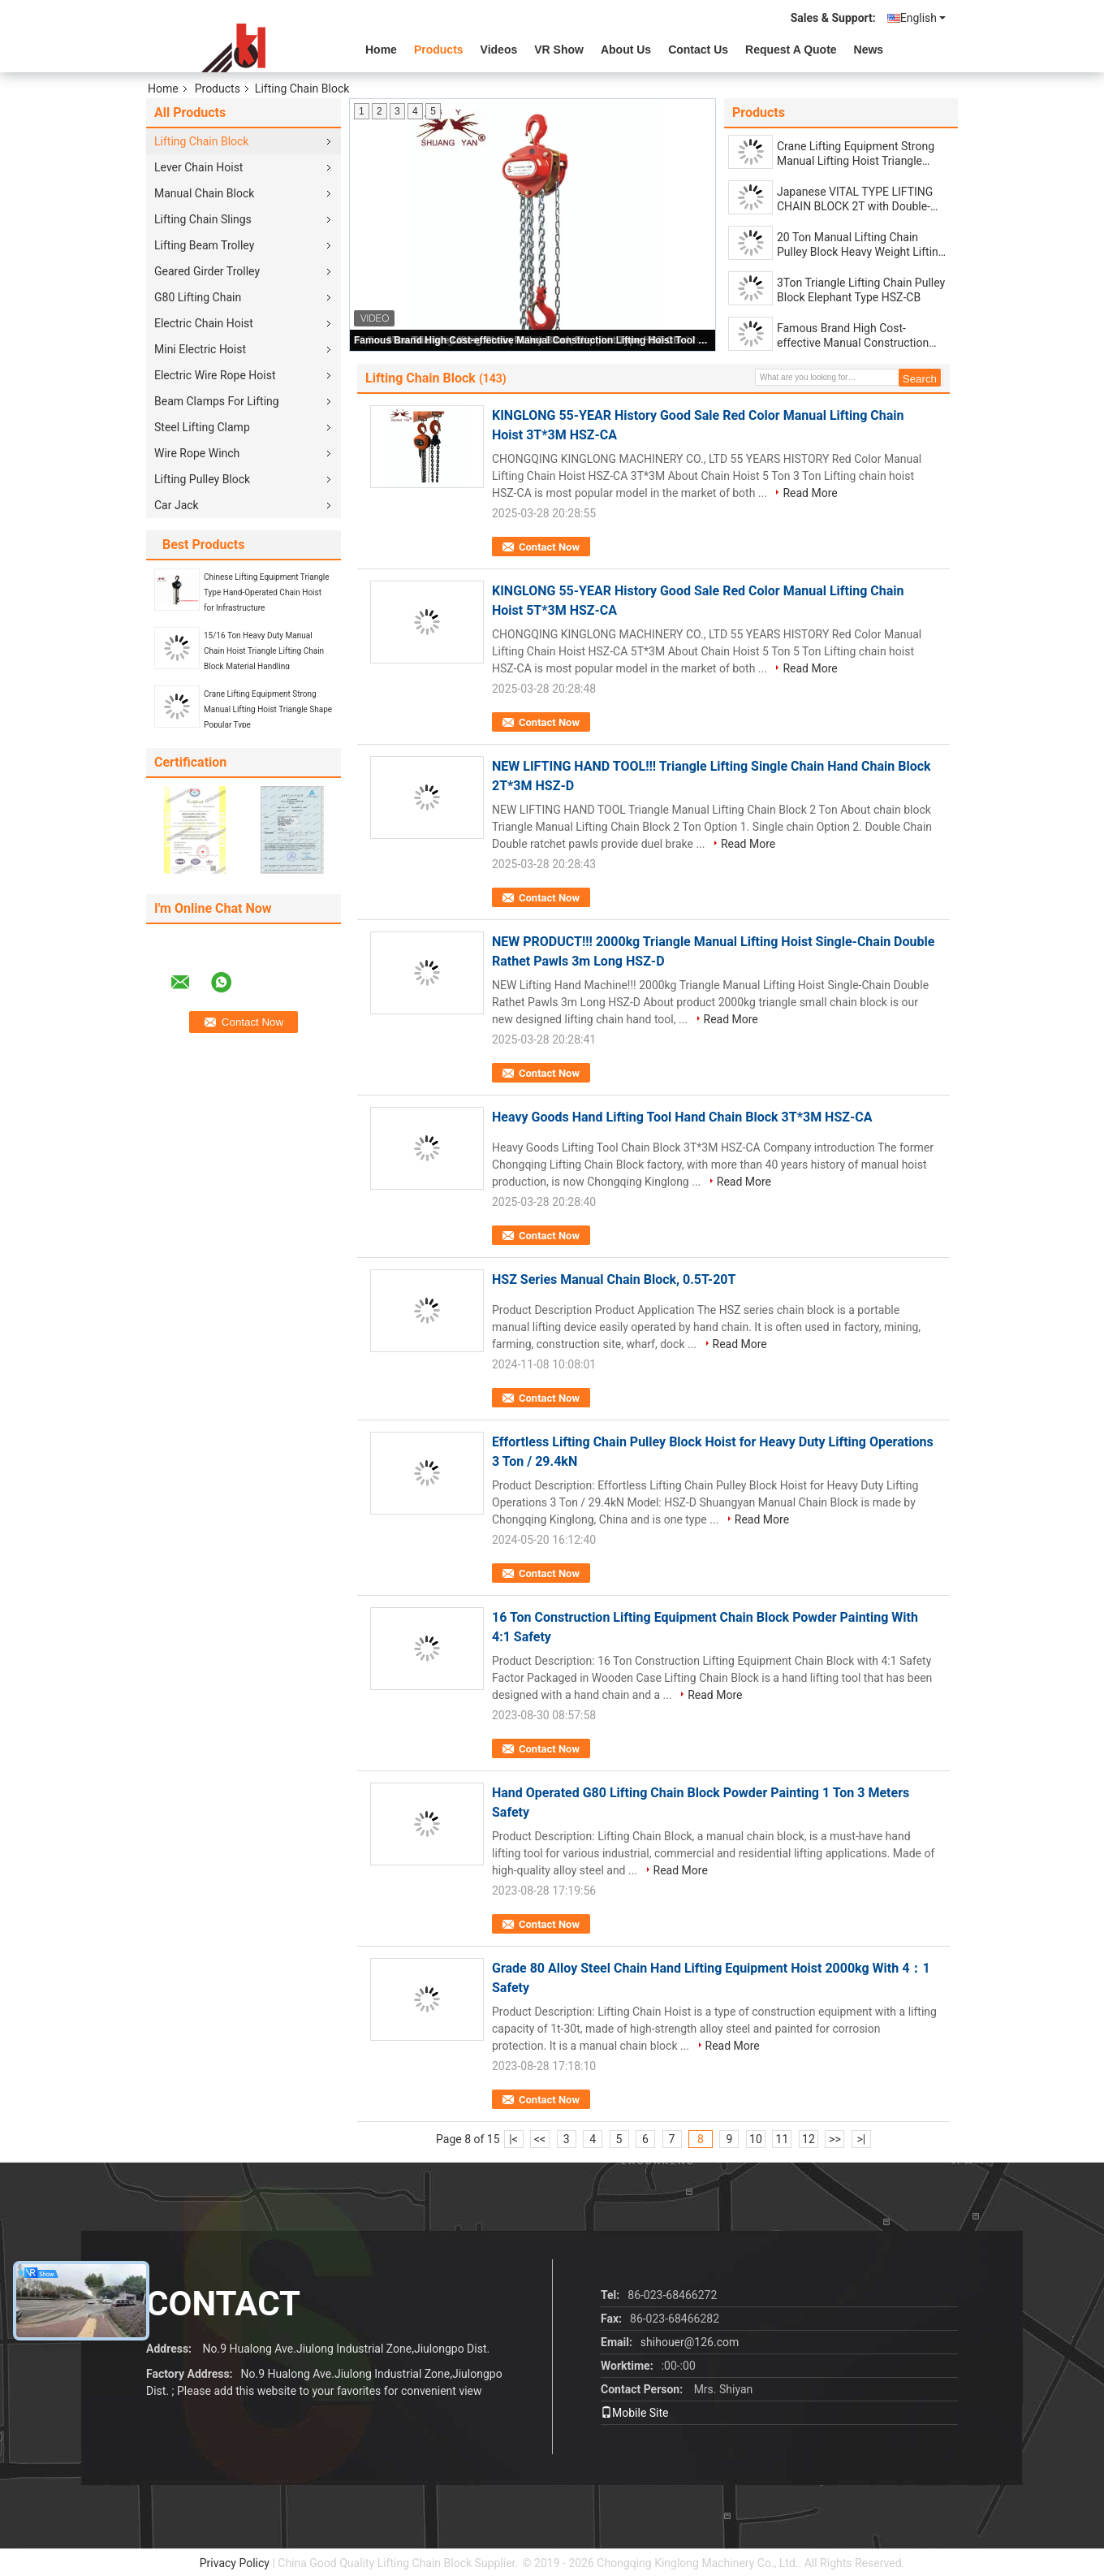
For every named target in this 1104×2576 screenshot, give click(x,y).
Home (381, 49)
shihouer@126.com (689, 2342)
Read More (810, 492)
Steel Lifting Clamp (202, 427)
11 (782, 2139)
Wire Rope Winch (196, 453)
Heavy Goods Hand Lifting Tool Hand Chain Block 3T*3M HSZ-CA (682, 1117)
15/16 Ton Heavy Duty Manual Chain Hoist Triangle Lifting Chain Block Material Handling (264, 651)
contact (223, 2303)
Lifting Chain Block (201, 141)
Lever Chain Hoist (198, 167)
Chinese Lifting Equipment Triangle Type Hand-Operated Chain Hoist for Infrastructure (267, 592)
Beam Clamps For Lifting (216, 401)
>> (835, 2139)
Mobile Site (635, 2412)
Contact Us (698, 49)
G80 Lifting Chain (197, 297)
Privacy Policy (235, 2563)
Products (439, 49)
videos (499, 49)
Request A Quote (791, 49)
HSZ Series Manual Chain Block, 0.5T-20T (613, 1279)
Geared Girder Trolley (207, 271)
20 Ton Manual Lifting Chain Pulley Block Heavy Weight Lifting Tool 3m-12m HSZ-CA (861, 245)
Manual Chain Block (204, 193)
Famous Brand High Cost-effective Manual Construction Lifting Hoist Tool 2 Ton (533, 340)
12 (808, 2139)
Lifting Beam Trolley (204, 245)
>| (861, 2139)
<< (540, 2139)
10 (755, 2139)
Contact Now (549, 547)
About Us (626, 49)
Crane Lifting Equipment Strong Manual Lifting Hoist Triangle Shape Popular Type (268, 709)
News (869, 49)
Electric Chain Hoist (203, 323)
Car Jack (176, 505)
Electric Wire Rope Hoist (215, 375)
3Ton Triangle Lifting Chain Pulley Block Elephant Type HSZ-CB (861, 290)
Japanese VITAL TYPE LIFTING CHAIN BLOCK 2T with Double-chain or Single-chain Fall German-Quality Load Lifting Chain (855, 199)
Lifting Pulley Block (202, 479)
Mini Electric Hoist (200, 349)
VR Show (559, 49)
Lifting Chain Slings (203, 219)
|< (513, 2139)
